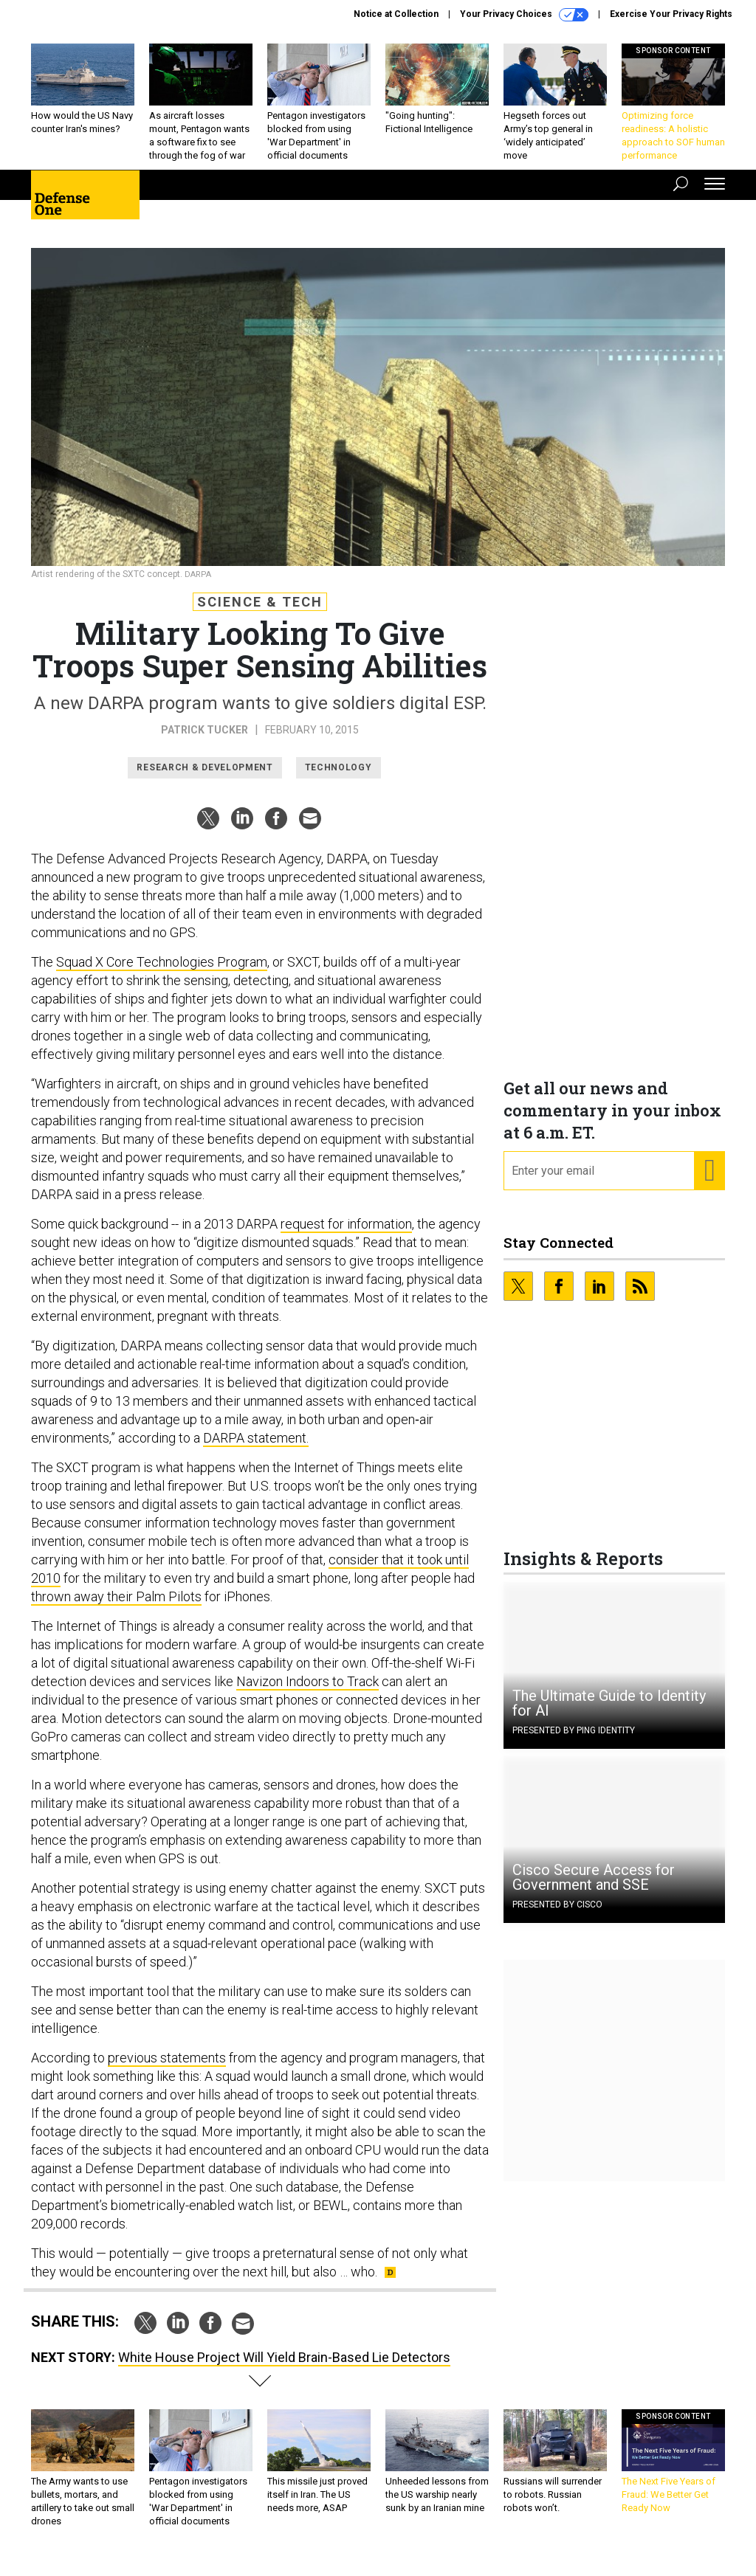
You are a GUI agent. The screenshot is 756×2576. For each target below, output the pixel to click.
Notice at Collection (396, 14)
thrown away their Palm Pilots (116, 1607)
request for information (346, 1235)
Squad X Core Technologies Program (161, 973)
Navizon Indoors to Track (307, 1692)
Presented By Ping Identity (573, 1741)
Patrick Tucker (204, 741)
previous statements (167, 2068)
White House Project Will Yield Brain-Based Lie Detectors (284, 2368)
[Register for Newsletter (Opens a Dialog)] (709, 1182)
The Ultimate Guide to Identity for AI (609, 1714)
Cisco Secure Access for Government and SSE (593, 1888)
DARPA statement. (256, 1449)
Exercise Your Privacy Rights (671, 14)
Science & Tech (260, 613)
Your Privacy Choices (524, 14)
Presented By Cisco (557, 1915)
